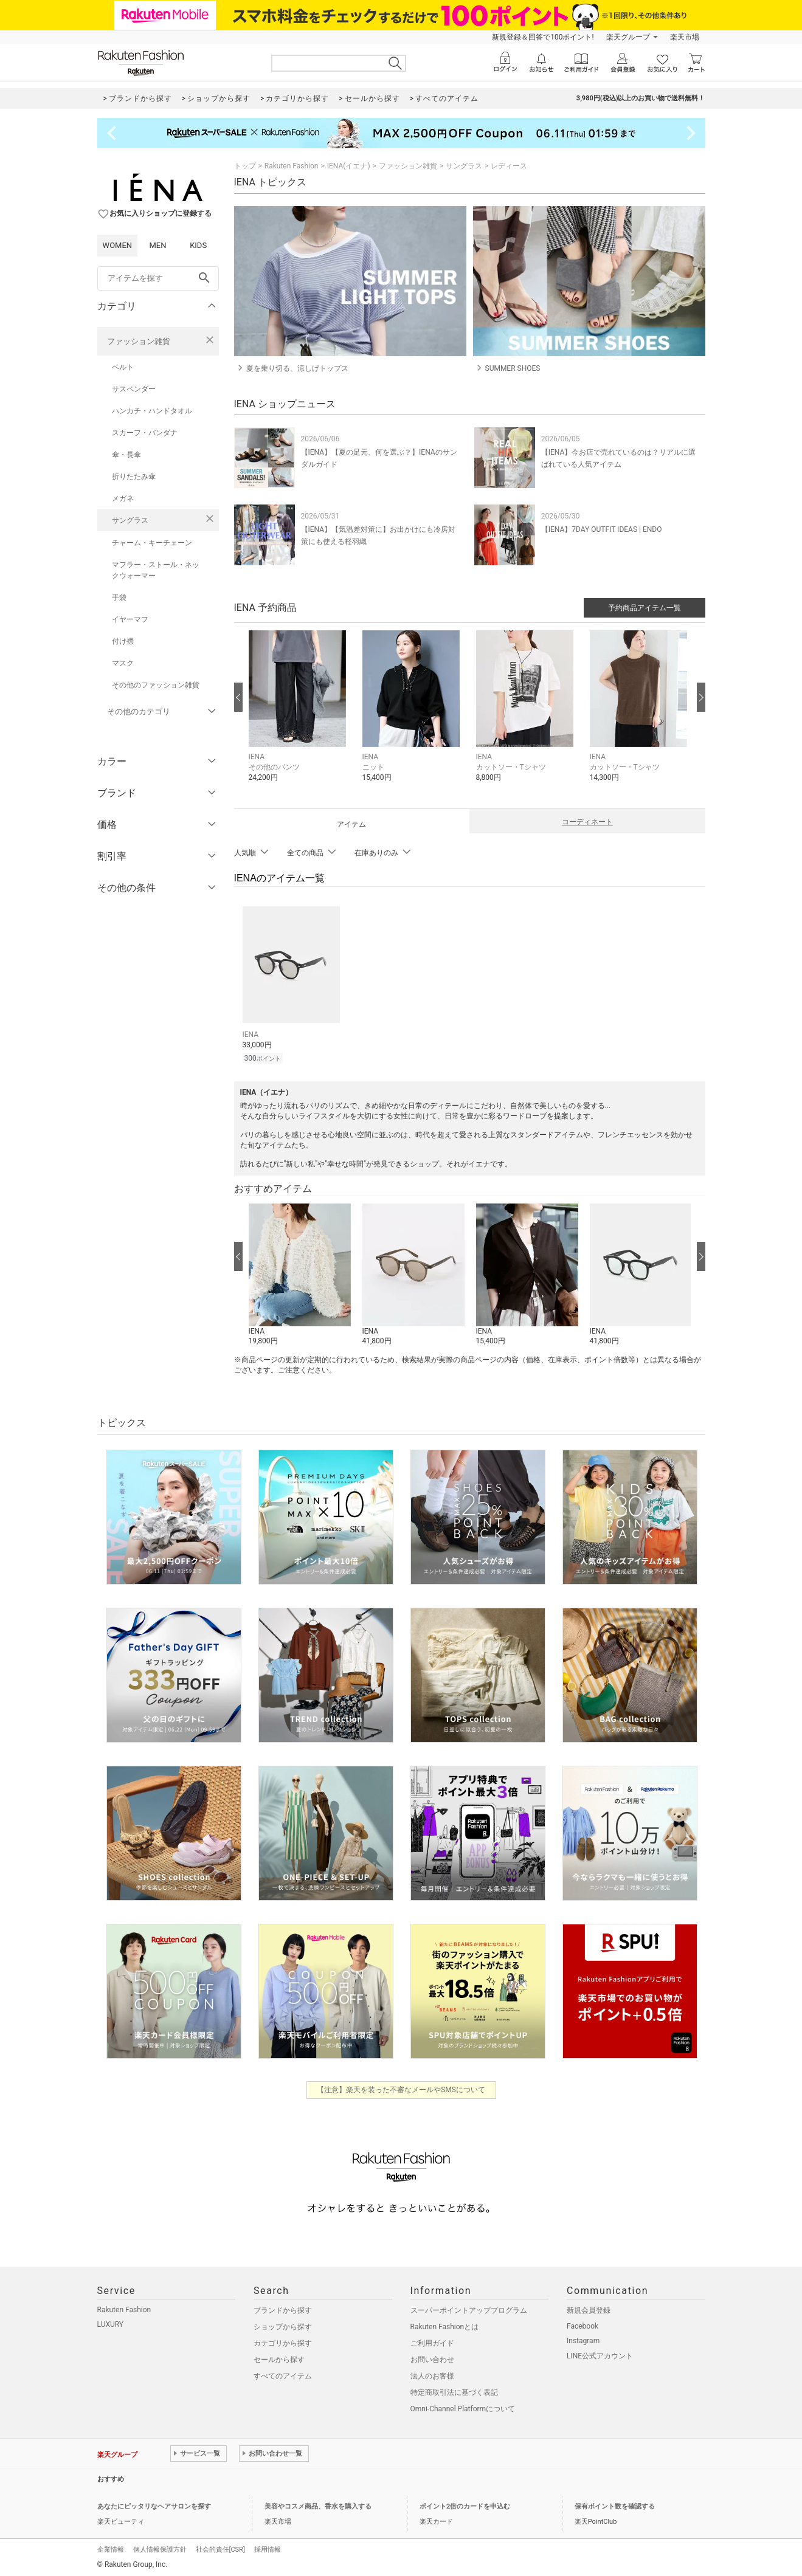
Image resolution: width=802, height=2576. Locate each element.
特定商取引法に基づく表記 (454, 2390)
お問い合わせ (432, 2358)
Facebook (582, 2324)
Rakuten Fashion (291, 166)
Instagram (583, 2339)
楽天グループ (628, 37)
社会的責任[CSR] (220, 2548)
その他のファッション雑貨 (155, 685)
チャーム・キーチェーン (152, 543)
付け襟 (123, 641)
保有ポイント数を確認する (615, 2505)
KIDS (198, 245)
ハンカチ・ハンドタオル (152, 411)
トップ (245, 166)
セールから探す (279, 2358)
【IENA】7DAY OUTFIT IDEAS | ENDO (601, 529)
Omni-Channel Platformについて (463, 2407)
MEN (157, 245)
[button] (299, 715)
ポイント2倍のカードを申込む (465, 2505)
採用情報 (267, 2548)
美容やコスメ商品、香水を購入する (318, 2505)
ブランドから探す (283, 2308)
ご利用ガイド (432, 2341)
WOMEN (118, 245)
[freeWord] (158, 278)
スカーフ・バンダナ (145, 433)
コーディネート (587, 822)
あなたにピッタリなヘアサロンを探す (154, 2505)
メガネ (123, 498)
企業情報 (110, 2548)
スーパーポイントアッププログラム (468, 2308)
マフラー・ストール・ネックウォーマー (155, 570)
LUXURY (110, 2322)
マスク (123, 663)
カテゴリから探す (283, 2341)
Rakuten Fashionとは (444, 2325)
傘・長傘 (126, 454)
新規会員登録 (588, 2308)
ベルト (123, 367)
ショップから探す (283, 2325)
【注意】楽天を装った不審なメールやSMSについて (401, 2088)
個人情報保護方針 (160, 2548)
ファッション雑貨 (138, 341)
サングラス (130, 520)
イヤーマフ (130, 619)
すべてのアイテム (283, 2374)
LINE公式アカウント (600, 2354)
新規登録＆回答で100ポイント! (542, 37)
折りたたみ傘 (134, 476)
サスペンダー (134, 389)
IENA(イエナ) (348, 166)
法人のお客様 (432, 2374)
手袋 (119, 597)
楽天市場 (684, 37)
